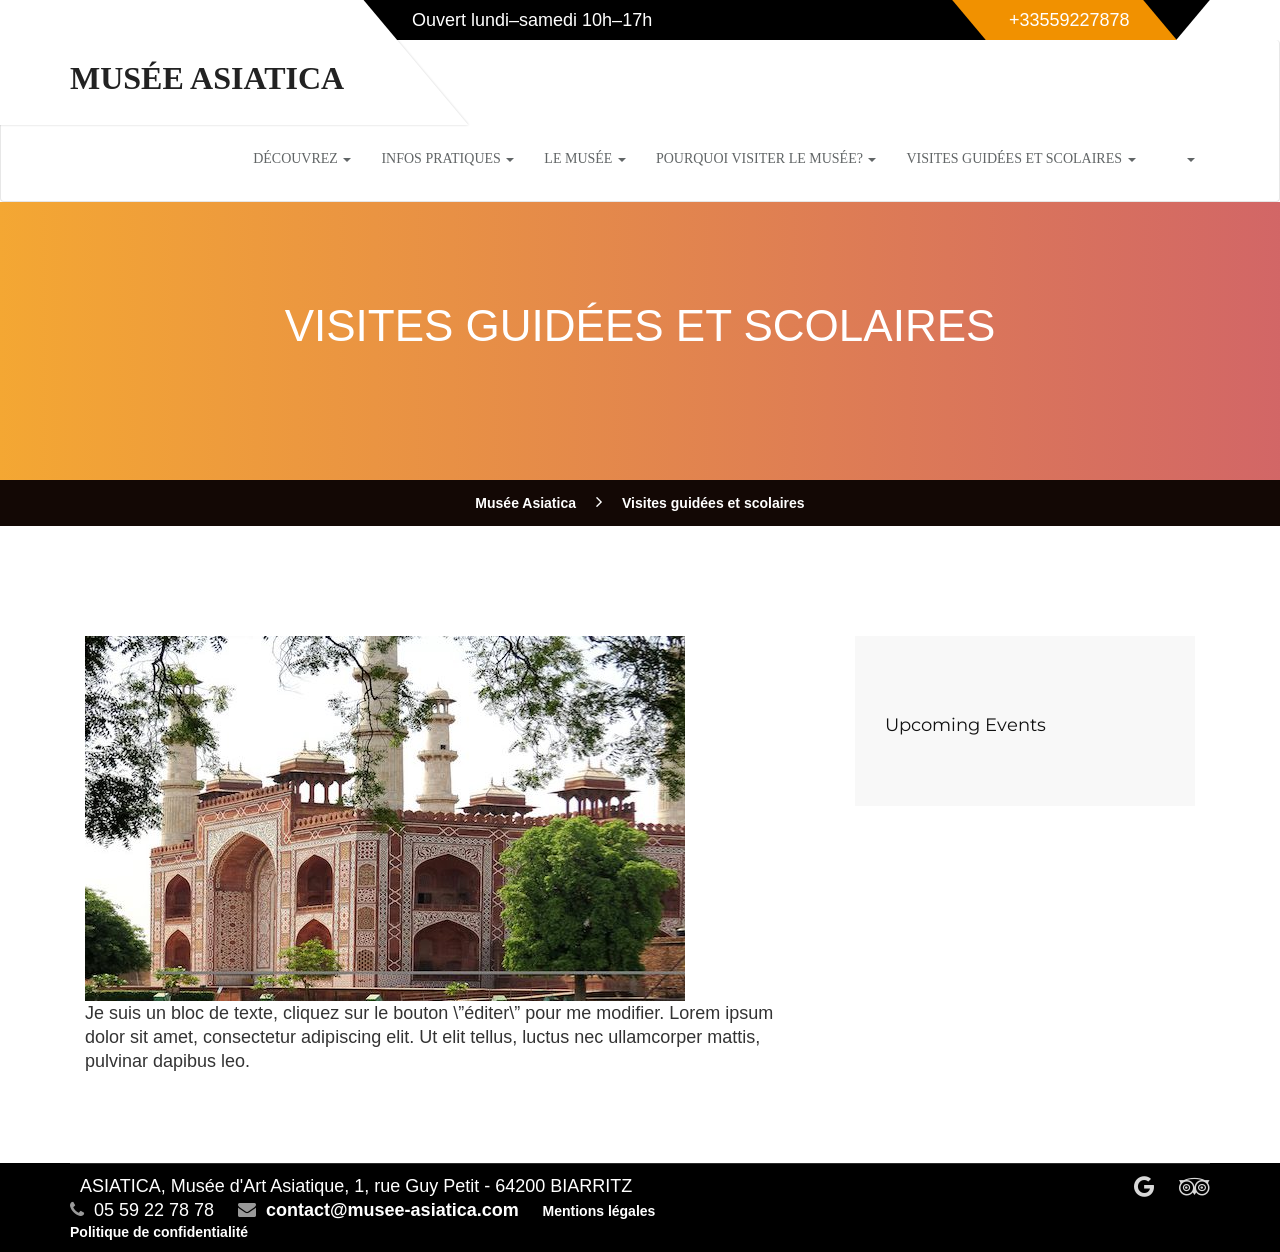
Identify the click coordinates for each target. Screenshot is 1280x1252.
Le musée (585, 158)
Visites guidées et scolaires (1020, 158)
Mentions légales (599, 1211)
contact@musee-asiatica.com (392, 1210)
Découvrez (302, 158)
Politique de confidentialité (159, 1232)
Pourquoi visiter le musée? (766, 158)
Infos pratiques (447, 158)
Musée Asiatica (207, 78)
